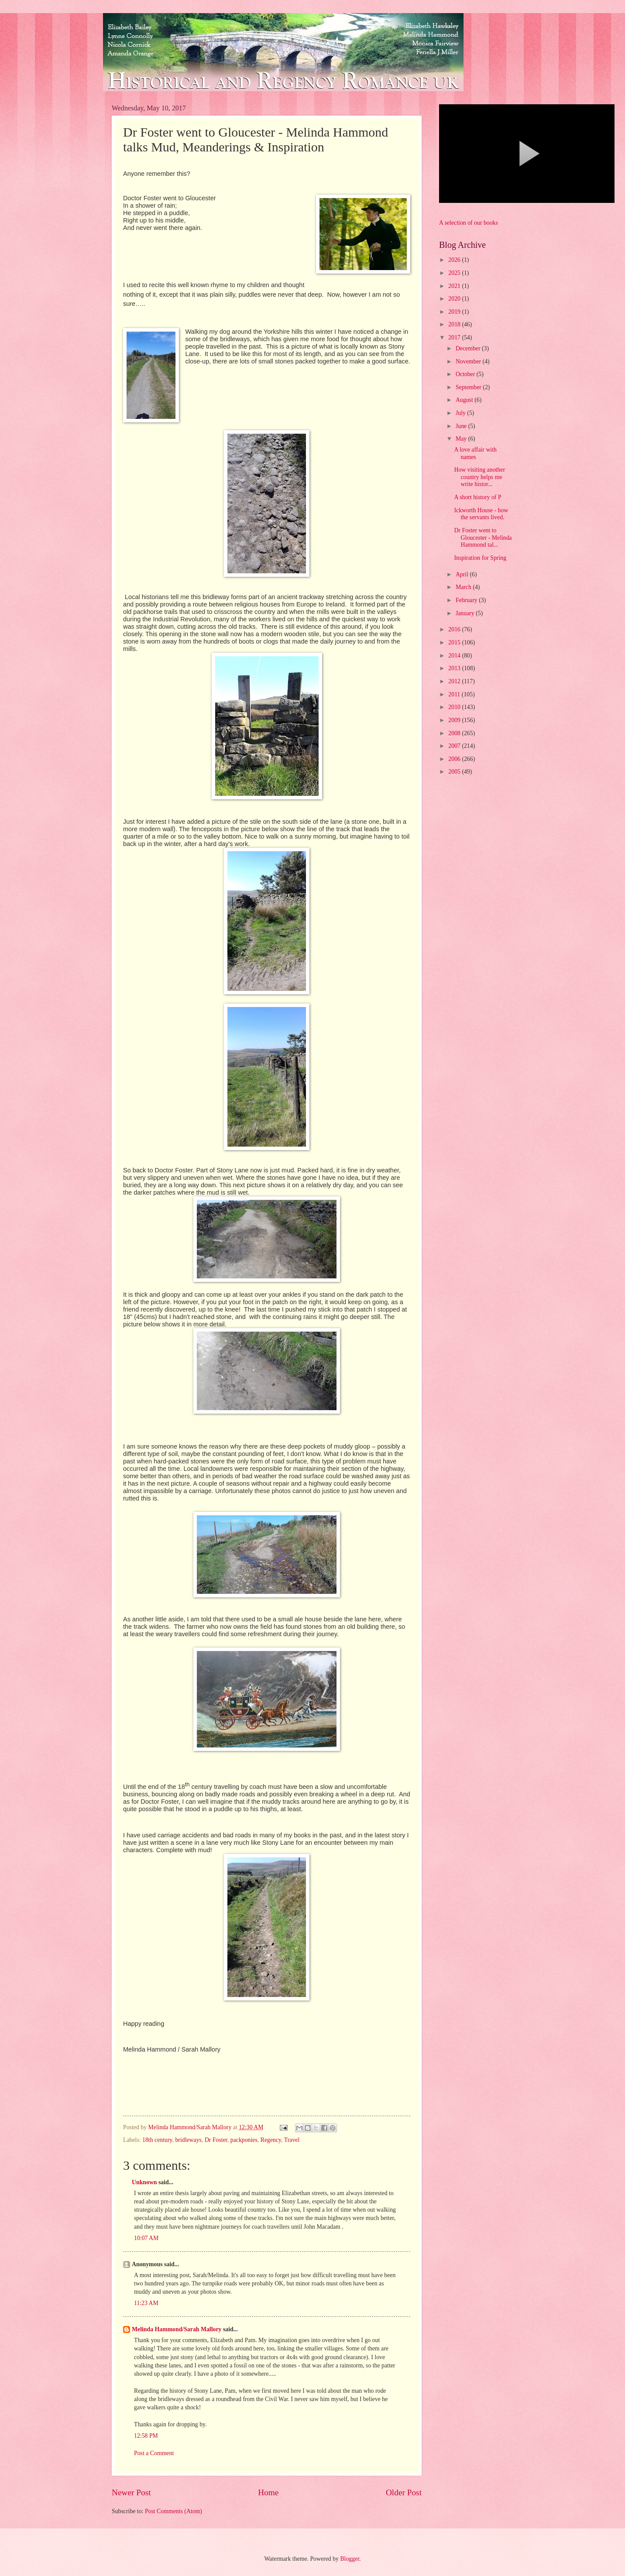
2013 (455, 668)
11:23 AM (146, 2303)
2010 (455, 707)
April (463, 574)
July (461, 413)
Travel (292, 2140)
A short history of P (477, 497)
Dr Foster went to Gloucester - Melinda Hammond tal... (483, 537)
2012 (455, 681)
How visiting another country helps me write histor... (479, 476)
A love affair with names (475, 453)
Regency (271, 2140)
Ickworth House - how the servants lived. (481, 514)
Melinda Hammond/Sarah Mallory (176, 2329)
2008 (455, 733)
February (467, 600)
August (465, 400)
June (462, 426)
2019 (455, 311)
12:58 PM (146, 2435)
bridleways (188, 2140)
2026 (455, 260)
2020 (455, 298)
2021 (455, 286)
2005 (455, 771)
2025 (455, 273)
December (469, 348)
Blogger (349, 2558)
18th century (157, 2140)
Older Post (404, 2492)
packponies (244, 2140)
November (469, 361)
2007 (455, 746)
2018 (455, 324)
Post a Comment (154, 2453)
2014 (455, 655)
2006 (455, 759)
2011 (455, 694)
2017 (455, 337)
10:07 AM (146, 2238)
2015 (455, 642)
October (466, 374)
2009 (455, 720)
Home (268, 2492)
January (466, 613)
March (464, 587)
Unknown (144, 2182)
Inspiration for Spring (480, 558)
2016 (455, 629)
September (469, 387)
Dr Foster (216, 2140)
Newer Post (131, 2492)
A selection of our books (468, 222)
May (462, 438)
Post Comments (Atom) (173, 2511)
